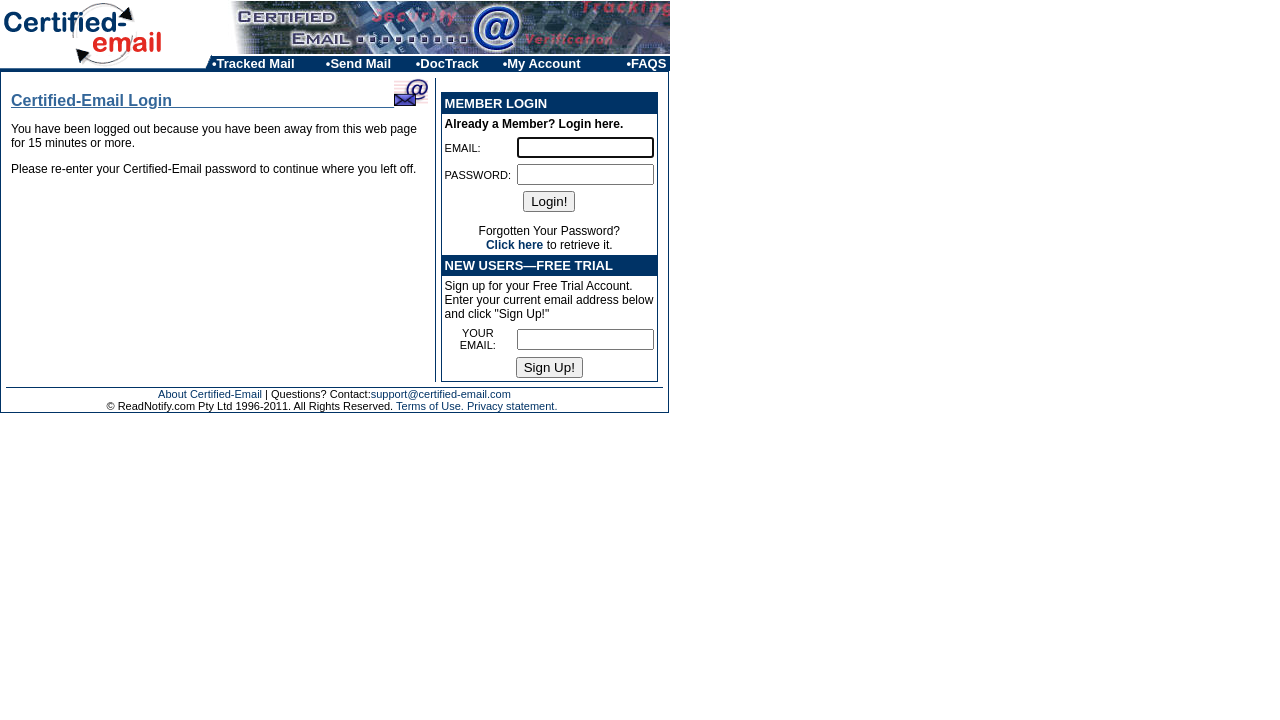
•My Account (542, 63)
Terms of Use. (430, 406)
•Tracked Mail (253, 63)
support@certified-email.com (441, 394)
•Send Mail (358, 63)
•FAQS (648, 63)
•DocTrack (447, 63)
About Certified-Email (210, 394)
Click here (514, 245)
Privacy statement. (512, 406)
